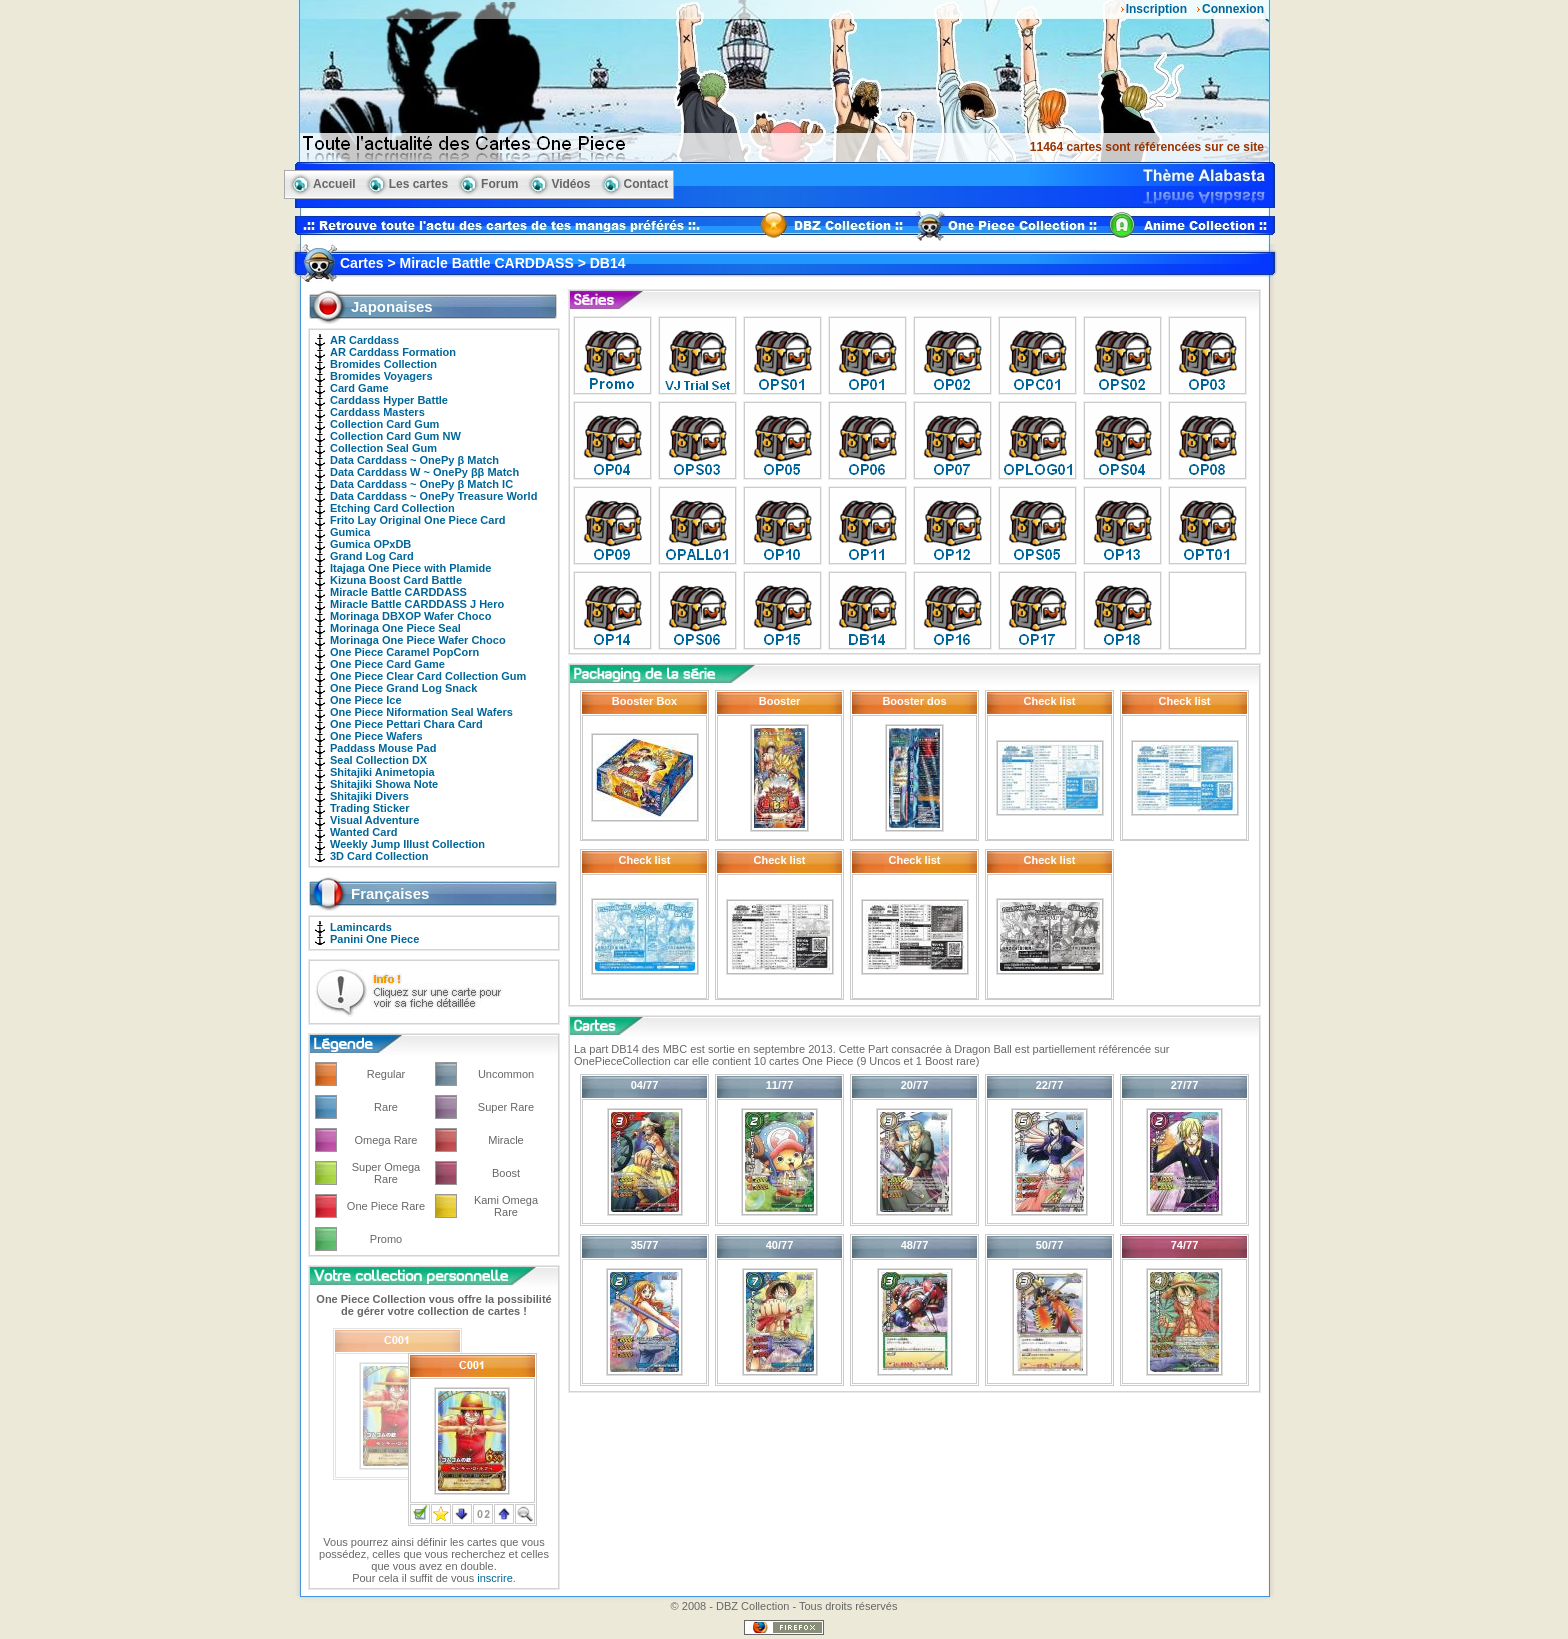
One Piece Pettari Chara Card (406, 724)
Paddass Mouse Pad (383, 748)
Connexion (1233, 9)
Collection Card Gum (384, 424)
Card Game (359, 388)
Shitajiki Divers (369, 796)
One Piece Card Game (387, 664)
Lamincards (361, 927)
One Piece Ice (366, 700)
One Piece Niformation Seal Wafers (421, 712)
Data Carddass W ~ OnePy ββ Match (424, 472)
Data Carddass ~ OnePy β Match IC (421, 484)
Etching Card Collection (392, 508)
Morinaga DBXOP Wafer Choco (410, 616)
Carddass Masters (377, 412)
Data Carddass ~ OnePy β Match (414, 460)
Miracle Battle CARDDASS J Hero (417, 604)
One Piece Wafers (376, 736)
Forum (499, 184)
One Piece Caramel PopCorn (404, 652)
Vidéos (570, 184)
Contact (646, 184)
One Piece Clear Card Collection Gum (428, 676)
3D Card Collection (379, 856)
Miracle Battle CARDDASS (398, 592)
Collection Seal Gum (383, 448)
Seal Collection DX (378, 760)
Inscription (1156, 9)
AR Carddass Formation (393, 352)
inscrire (494, 1578)
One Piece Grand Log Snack (403, 688)
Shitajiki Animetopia (382, 772)
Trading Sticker (369, 808)
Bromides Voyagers (381, 376)
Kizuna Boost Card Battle (396, 580)
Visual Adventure (374, 820)
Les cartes (418, 184)
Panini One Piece (374, 939)
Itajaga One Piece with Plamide (410, 568)
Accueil (334, 184)
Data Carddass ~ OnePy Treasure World (433, 496)
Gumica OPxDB (370, 544)
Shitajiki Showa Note (384, 784)
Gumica (350, 532)
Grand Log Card (372, 556)
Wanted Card (363, 832)
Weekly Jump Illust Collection (407, 844)
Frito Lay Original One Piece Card (417, 520)
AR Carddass (364, 340)
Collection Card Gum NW (395, 436)
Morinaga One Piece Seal (395, 628)
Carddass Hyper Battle (389, 400)
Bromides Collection (383, 364)
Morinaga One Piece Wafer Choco (418, 640)
